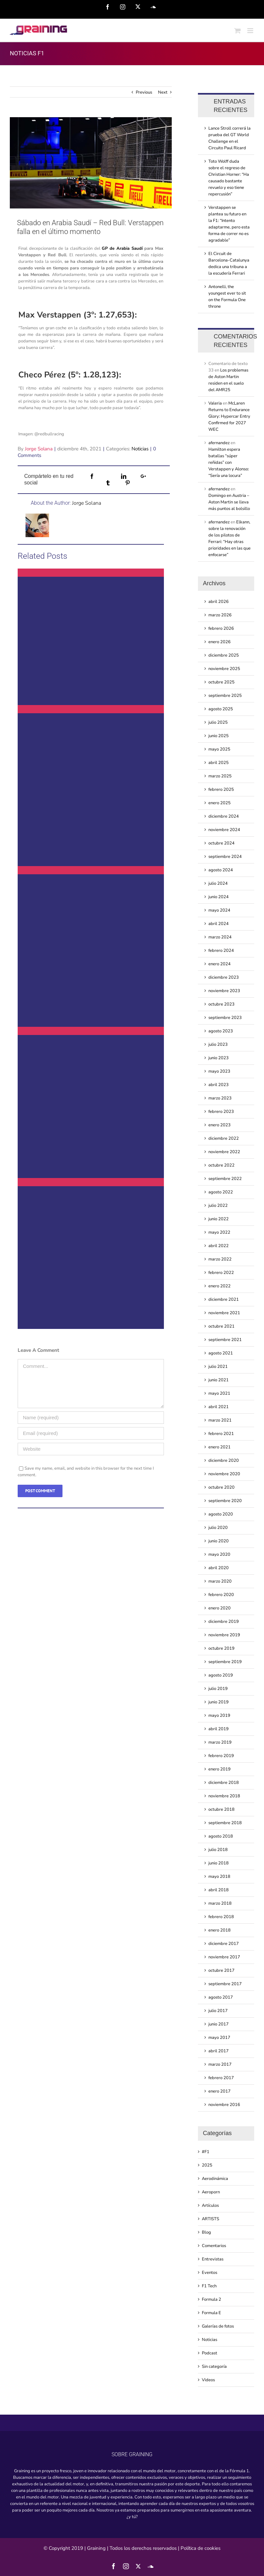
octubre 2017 (221, 1970)
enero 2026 (219, 642)
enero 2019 (219, 1769)
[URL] (91, 1449)
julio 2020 (218, 1528)
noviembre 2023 (224, 991)
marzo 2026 (220, 615)
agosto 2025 (220, 709)
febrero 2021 (221, 1434)
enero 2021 (219, 1447)
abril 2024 (218, 924)
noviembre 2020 (224, 1474)
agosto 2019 (220, 1675)
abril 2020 (218, 1568)
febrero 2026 (221, 628)
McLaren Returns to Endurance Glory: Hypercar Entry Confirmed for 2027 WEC (229, 416)
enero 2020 (219, 1608)
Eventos (209, 2273)
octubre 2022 (221, 1165)
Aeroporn (211, 2192)
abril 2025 (218, 763)
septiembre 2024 (225, 857)
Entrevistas (212, 2259)
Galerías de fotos (218, 2326)
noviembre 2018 (224, 1796)
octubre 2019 (221, 1648)
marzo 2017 (220, 2064)
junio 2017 (218, 2024)
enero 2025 (219, 803)
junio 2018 (218, 1863)
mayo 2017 (219, 2038)
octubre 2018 (221, 1809)
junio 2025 (218, 736)
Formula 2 (211, 2299)
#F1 (205, 2152)
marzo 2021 (220, 1420)
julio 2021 (218, 1367)
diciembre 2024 (223, 816)
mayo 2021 (219, 1393)
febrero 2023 (221, 1112)
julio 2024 (218, 883)
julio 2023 (218, 1044)
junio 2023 (218, 1058)
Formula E (211, 2313)
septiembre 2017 (225, 1984)
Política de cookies (200, 2548)
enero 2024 (219, 964)
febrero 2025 (221, 789)
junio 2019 (218, 1702)
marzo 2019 (220, 1742)
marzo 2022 (220, 1259)
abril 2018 (218, 1890)
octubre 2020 (221, 1487)
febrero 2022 (221, 1273)
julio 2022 (218, 1205)
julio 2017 (218, 2011)
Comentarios (214, 2246)
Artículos (210, 2205)
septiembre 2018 (225, 1823)
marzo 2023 (220, 1098)
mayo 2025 (219, 749)
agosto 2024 (220, 870)
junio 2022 (218, 1219)
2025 (207, 2165)
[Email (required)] (91, 1433)
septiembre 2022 (225, 1179)
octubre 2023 (221, 1004)
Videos (208, 2380)
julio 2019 (218, 1689)
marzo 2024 (220, 937)
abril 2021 (218, 1407)
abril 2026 (218, 602)
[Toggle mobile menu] (250, 30)
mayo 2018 (219, 1876)
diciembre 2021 (223, 1299)
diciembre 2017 (223, 1944)
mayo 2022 (219, 1232)
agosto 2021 (220, 1353)
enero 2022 (219, 1286)
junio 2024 (218, 897)
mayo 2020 (219, 1554)
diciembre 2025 (223, 655)
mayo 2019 (219, 1715)
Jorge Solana (39, 448)
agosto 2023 (220, 1031)
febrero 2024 (221, 950)
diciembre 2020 (223, 1460)
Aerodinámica (215, 2179)
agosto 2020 (220, 1514)
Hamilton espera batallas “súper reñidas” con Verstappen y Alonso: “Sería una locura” (228, 462)
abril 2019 (218, 1729)
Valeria (215, 403)
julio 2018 (218, 1850)
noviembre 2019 (224, 1635)
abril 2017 (218, 2051)
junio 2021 (218, 1380)
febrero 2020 (221, 1595)
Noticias (140, 448)
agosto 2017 (220, 1997)
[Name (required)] (91, 1417)
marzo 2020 (220, 1581)
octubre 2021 (221, 1326)
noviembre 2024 (224, 830)
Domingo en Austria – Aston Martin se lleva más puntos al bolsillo (229, 502)
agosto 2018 (220, 1836)
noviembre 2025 (224, 669)
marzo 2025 (220, 776)
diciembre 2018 (223, 1783)
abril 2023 (218, 1085)
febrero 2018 (221, 1917)
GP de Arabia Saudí (122, 248)
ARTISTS (210, 2219)
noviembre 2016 (224, 2105)
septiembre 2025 (225, 695)
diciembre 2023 (223, 977)
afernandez (219, 443)
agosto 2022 (220, 1192)
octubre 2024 (221, 843)
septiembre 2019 (225, 1662)
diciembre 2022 (223, 1138)
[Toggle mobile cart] (237, 30)
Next (162, 92)
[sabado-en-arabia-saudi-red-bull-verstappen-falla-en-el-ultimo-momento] (91, 163)
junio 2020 (218, 1541)
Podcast (209, 2353)
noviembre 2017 (224, 1957)
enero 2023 (219, 1125)
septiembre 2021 (225, 1340)
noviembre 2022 (224, 1152)
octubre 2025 (221, 682)
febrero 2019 (221, 1756)
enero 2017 (219, 2091)
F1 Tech (209, 2286)
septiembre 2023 (225, 1018)
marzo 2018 (220, 1903)
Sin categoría (214, 2366)
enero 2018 (219, 1930)
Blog (206, 2232)
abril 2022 (218, 1246)
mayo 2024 (219, 910)
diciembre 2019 (223, 1621)
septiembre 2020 (225, 1501)
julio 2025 (218, 722)
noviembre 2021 (224, 1313)
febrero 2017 (221, 2078)
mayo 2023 (219, 1071)
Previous (144, 92)
